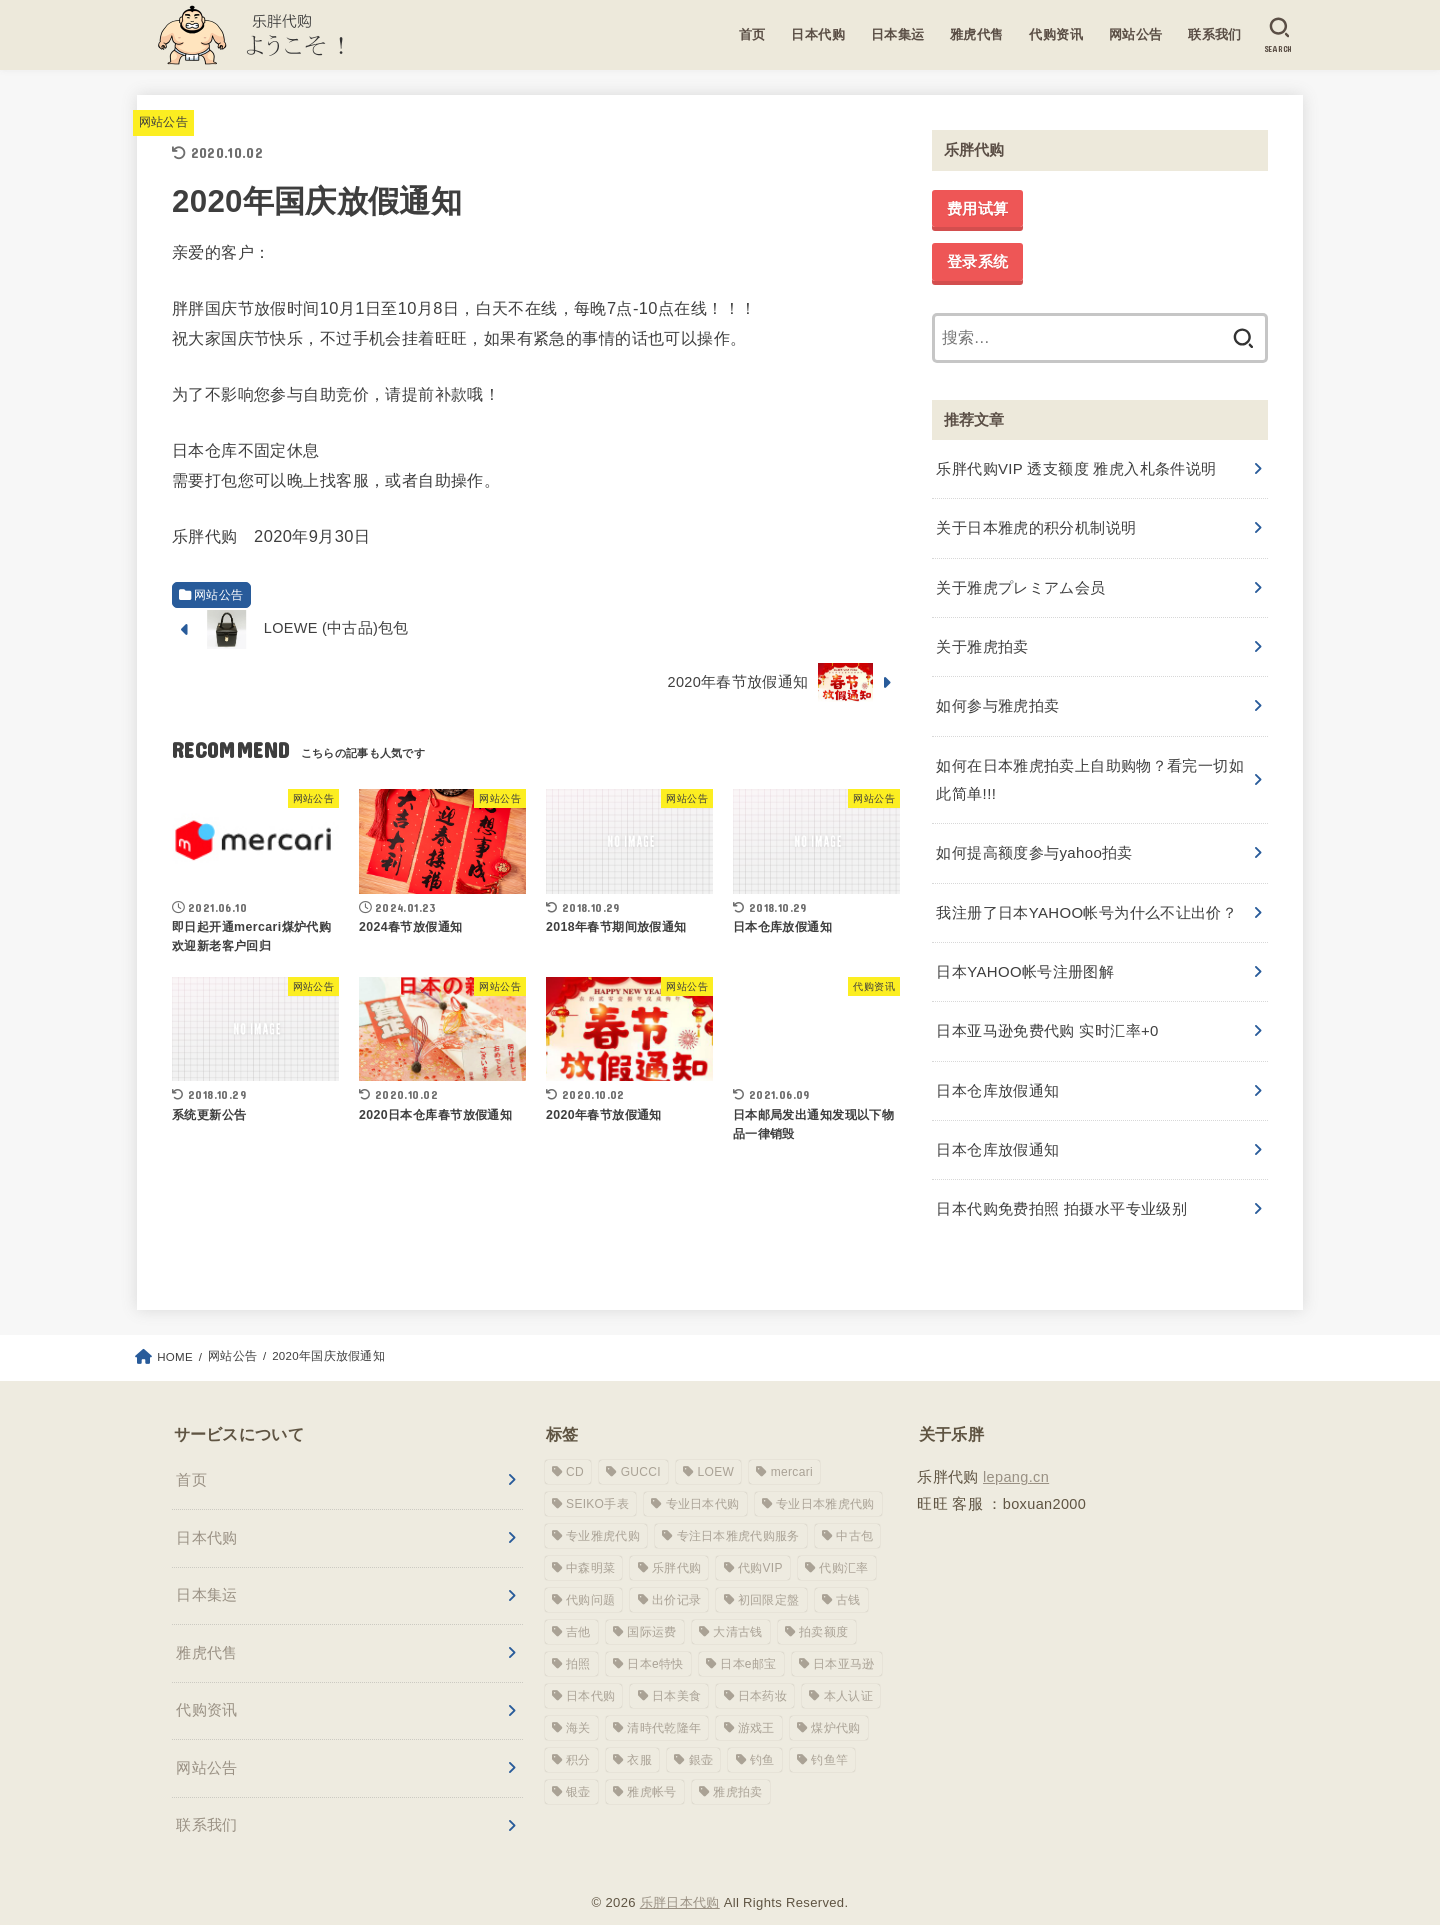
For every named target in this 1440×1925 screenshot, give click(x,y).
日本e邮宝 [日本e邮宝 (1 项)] (748, 1641)
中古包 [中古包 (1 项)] (854, 1513)
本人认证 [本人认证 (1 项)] (848, 1673)
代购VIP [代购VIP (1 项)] (760, 1545)
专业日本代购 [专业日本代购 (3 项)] (703, 1481)
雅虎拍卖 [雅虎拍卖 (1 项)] (737, 1769)
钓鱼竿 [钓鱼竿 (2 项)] (829, 1737)
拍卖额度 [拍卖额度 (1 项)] (823, 1609)
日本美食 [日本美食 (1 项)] (676, 1673)
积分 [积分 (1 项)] (578, 1737)
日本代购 (817, 34)
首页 (751, 34)
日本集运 (897, 34)
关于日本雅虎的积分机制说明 (1036, 525)
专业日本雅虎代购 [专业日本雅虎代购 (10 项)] (825, 1481)
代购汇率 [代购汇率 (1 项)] (843, 1545)
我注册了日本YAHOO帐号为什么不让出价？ (1085, 898)
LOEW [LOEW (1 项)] (716, 1449)
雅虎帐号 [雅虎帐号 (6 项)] (651, 1769)
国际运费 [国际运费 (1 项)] (651, 1609)
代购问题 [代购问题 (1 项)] (590, 1577)
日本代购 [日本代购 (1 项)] (590, 1673)
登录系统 (977, 262)
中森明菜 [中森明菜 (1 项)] (590, 1545)
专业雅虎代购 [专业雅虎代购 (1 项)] (603, 1513)
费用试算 (977, 208)
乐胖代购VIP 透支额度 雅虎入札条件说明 (1075, 467)
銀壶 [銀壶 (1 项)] (701, 1737)
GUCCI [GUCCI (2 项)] (641, 1449)
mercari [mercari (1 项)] (792, 1449)
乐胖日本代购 (680, 1878)
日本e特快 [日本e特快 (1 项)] (655, 1641)
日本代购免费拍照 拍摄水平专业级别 (1061, 1186)
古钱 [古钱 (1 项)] (848, 1577)
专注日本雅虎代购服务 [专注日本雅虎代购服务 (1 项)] (738, 1513)
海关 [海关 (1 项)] (578, 1705)
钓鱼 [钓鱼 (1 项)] (762, 1737)
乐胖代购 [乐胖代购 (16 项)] (676, 1545)
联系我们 (1214, 34)
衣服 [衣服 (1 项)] (639, 1737)
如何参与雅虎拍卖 (997, 698)
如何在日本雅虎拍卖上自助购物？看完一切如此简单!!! (1089, 769)
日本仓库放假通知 (997, 1070)
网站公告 (1135, 34)
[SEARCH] (1278, 35)
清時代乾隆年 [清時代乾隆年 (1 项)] (664, 1705)
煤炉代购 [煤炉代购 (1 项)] (835, 1705)
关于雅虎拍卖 (982, 640)
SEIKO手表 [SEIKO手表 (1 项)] (597, 1481)
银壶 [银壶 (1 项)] (578, 1769)
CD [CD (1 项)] (575, 1449)
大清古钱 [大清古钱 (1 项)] (737, 1609)
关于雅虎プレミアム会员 (1020, 583)
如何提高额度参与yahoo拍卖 (1033, 840)
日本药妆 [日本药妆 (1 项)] (762, 1673)
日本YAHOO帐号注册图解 (1024, 955)
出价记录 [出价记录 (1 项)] (676, 1577)
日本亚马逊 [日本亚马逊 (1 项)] (844, 1641)
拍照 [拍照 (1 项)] (578, 1641)
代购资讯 (1055, 34)
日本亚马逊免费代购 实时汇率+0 (1046, 1013)
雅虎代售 (976, 34)
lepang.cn (1016, 1453)
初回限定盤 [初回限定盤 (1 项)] (769, 1577)
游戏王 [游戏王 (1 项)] (756, 1705)
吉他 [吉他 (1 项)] (578, 1609)
